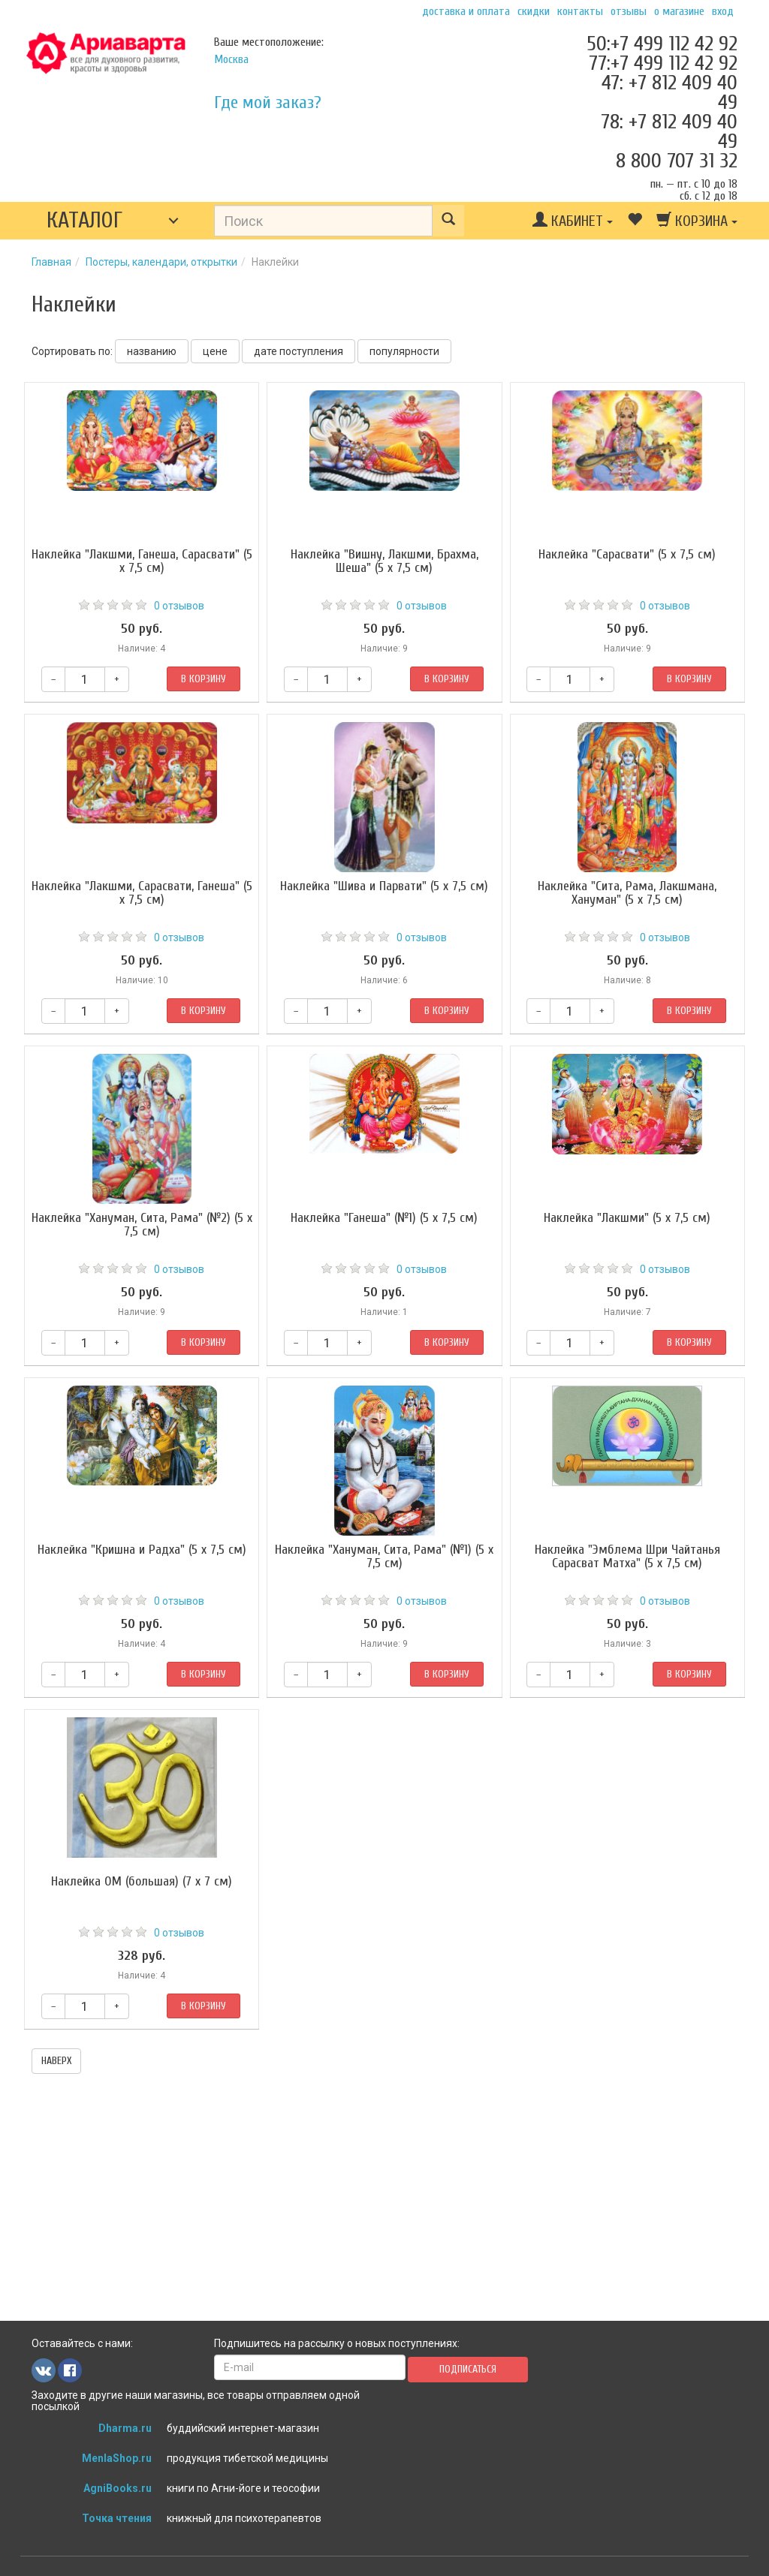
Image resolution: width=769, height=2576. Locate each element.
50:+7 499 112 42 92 (662, 44)
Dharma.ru (125, 2428)
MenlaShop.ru (117, 2458)
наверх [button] (56, 2060)
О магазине (679, 11)
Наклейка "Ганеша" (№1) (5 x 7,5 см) (384, 1218)
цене (215, 351)
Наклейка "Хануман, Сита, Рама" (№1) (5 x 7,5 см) (384, 1556)
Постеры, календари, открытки (161, 262)
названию (151, 351)
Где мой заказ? (267, 102)
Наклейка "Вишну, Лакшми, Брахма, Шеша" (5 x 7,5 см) (384, 561)
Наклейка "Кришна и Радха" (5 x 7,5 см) (142, 1549)
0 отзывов (179, 606)
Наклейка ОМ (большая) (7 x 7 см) (141, 1881)
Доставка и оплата (466, 11)
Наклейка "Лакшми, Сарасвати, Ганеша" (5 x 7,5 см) (142, 892)
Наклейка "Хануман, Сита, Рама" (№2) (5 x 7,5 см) (142, 1224)
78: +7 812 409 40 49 (669, 131)
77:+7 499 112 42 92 (663, 63)
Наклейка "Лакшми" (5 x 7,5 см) (627, 1218)
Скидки (533, 11)
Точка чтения (117, 2518)
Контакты (580, 11)
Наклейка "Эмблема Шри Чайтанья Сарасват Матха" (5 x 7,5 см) (627, 1556)
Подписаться (467, 2369)
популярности (404, 351)
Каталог (84, 220)
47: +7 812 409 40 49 (669, 92)
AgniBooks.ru (117, 2488)
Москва (231, 59)
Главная (51, 262)
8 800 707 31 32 (676, 161)
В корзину (203, 679)
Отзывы (629, 11)
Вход (723, 11)
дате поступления (298, 351)
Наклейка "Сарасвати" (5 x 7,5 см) (627, 554)
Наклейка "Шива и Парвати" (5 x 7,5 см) (384, 886)
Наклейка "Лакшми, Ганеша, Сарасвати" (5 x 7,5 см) (142, 561)
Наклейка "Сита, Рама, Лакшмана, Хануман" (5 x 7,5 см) (627, 892)
